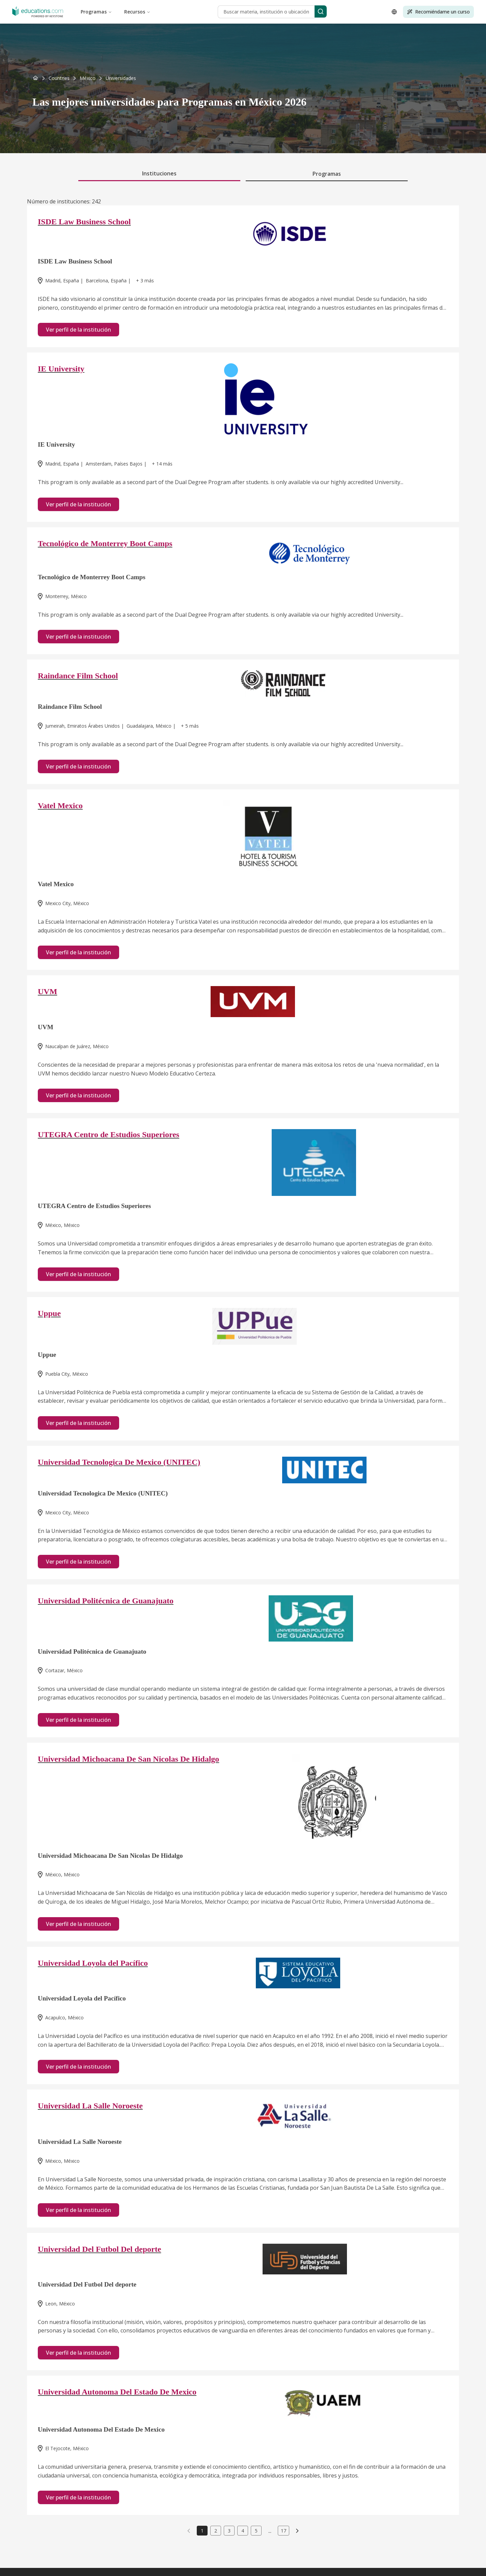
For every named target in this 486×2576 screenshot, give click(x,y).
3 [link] (229, 2530)
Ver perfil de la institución (78, 329)
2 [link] (215, 2530)
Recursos (137, 11)
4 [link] (242, 2530)
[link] (121, 78)
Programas (96, 11)
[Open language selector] (394, 12)
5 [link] (256, 2530)
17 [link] (283, 2530)
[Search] (321, 11)
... (269, 2531)
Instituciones (159, 173)
